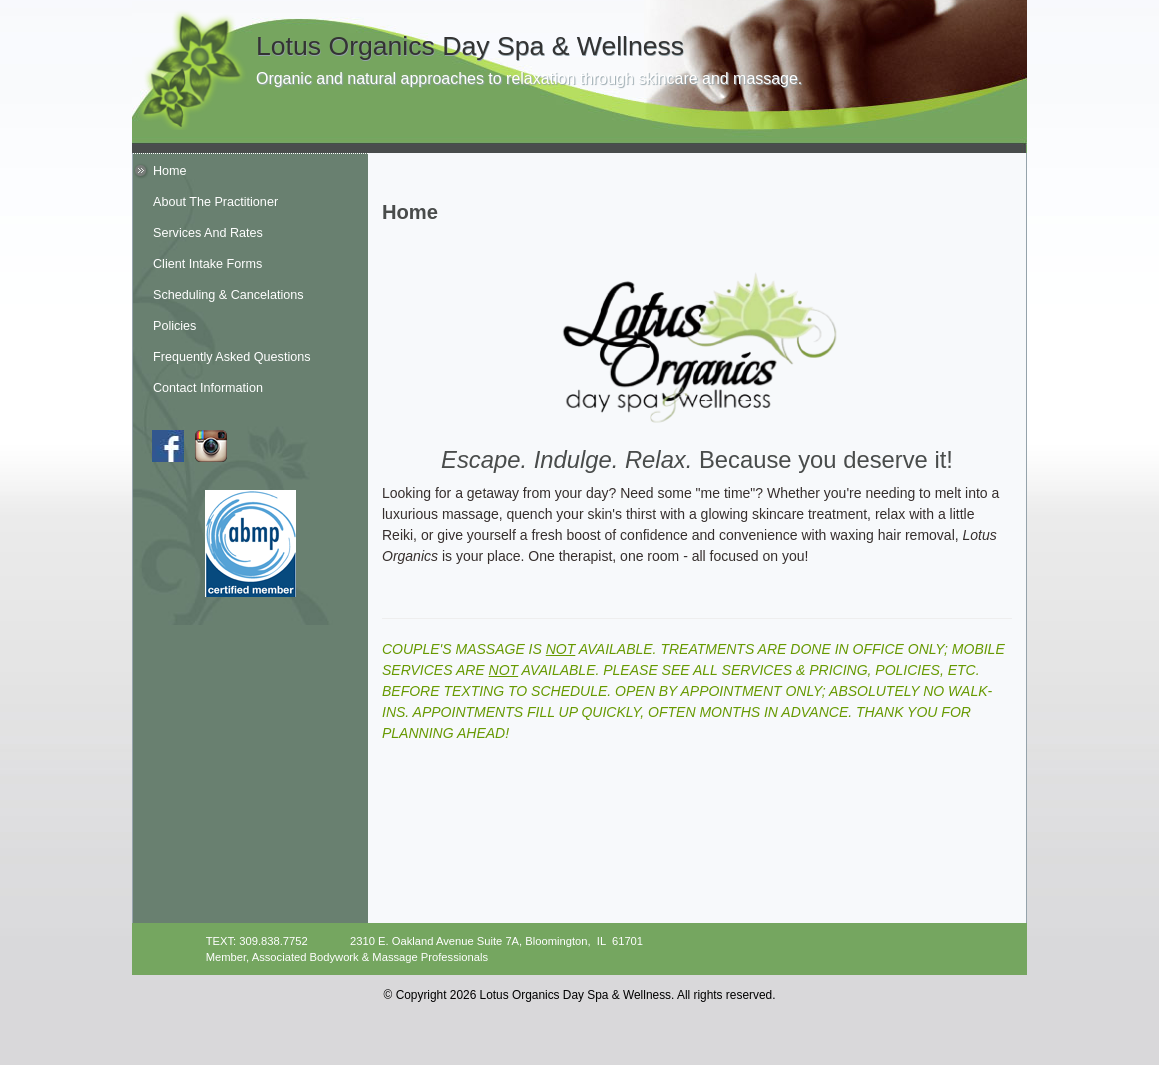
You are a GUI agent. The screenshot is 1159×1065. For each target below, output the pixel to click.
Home (170, 171)
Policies (174, 326)
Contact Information (208, 388)
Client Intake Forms (207, 264)
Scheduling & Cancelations (228, 295)
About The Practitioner (215, 202)
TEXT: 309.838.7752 (257, 941)
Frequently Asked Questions (232, 357)
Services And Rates (208, 233)
